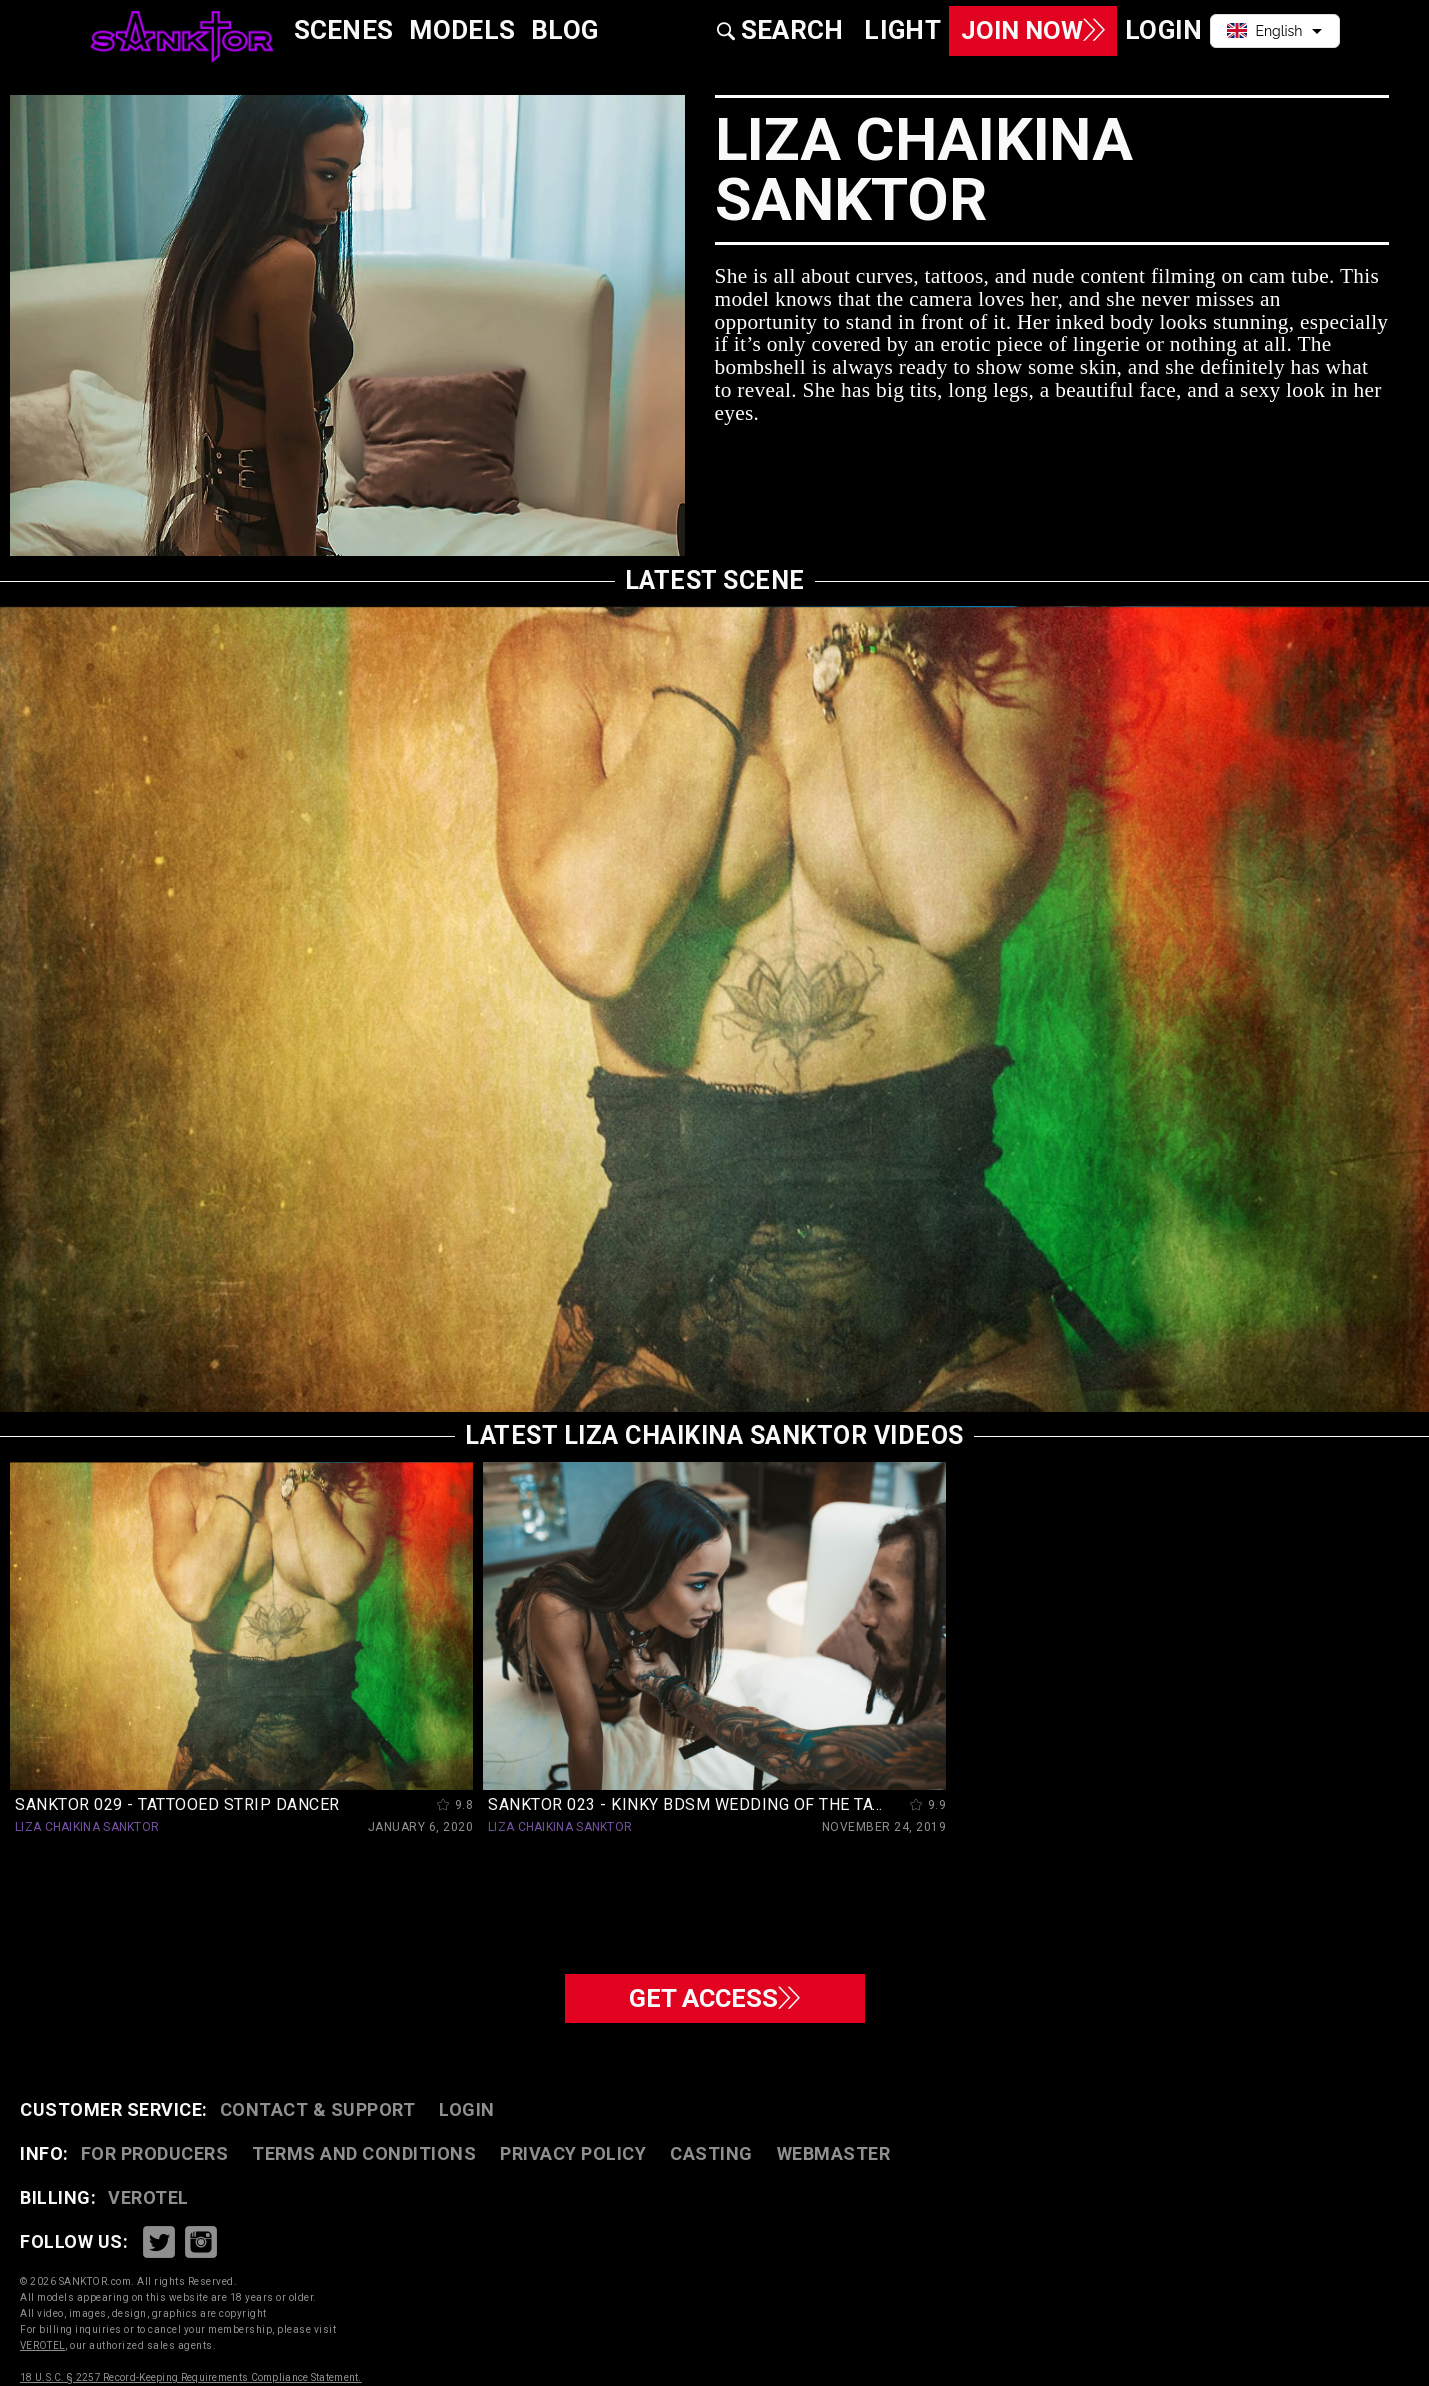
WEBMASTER (834, 2153)
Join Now (1026, 30)
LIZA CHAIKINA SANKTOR (87, 1827)
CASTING (711, 2153)
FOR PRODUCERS (155, 2153)
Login (467, 2109)
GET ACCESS (714, 1996)
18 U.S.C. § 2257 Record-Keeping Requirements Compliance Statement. (191, 2377)
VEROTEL (148, 2197)
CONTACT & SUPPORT (318, 2109)
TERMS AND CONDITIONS (364, 2153)
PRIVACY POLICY (573, 2153)
